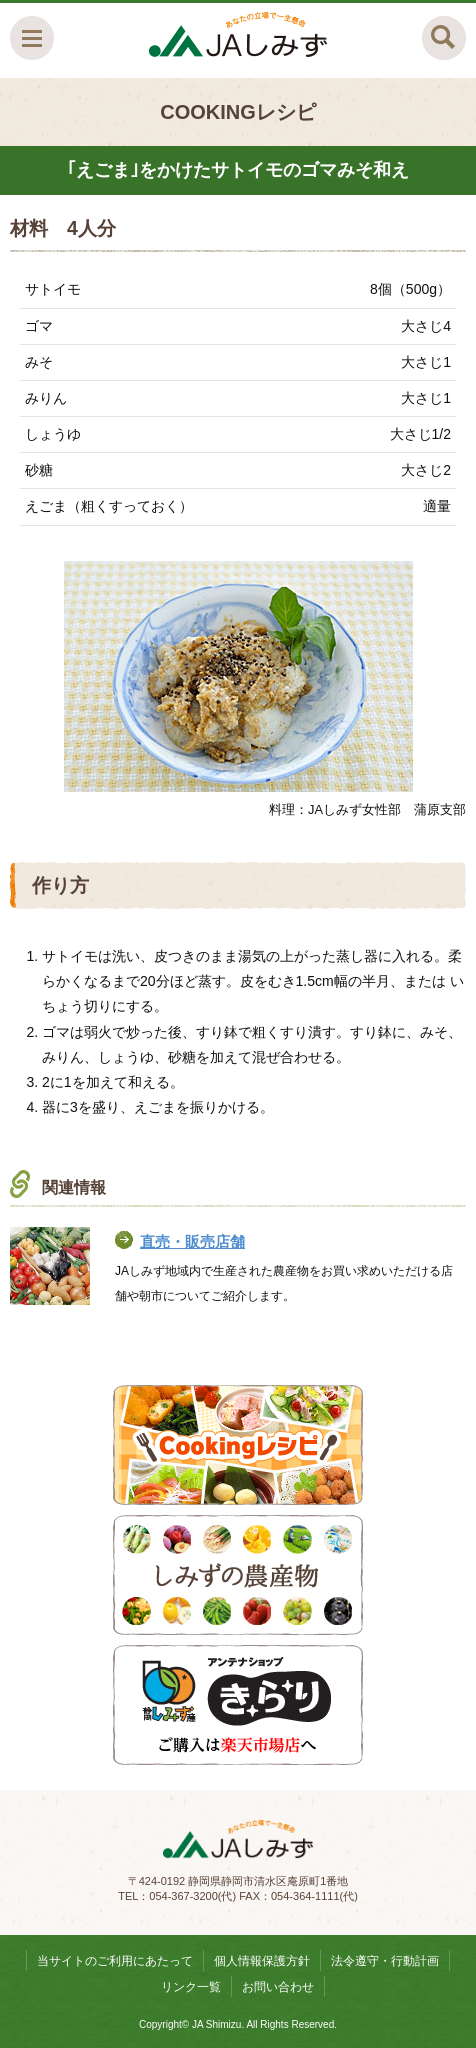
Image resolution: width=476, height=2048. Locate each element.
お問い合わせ (278, 1987)
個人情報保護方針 (262, 1961)
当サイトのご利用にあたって (115, 1961)
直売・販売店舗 (192, 1241)
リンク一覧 (191, 1987)
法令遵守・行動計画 (385, 1961)
